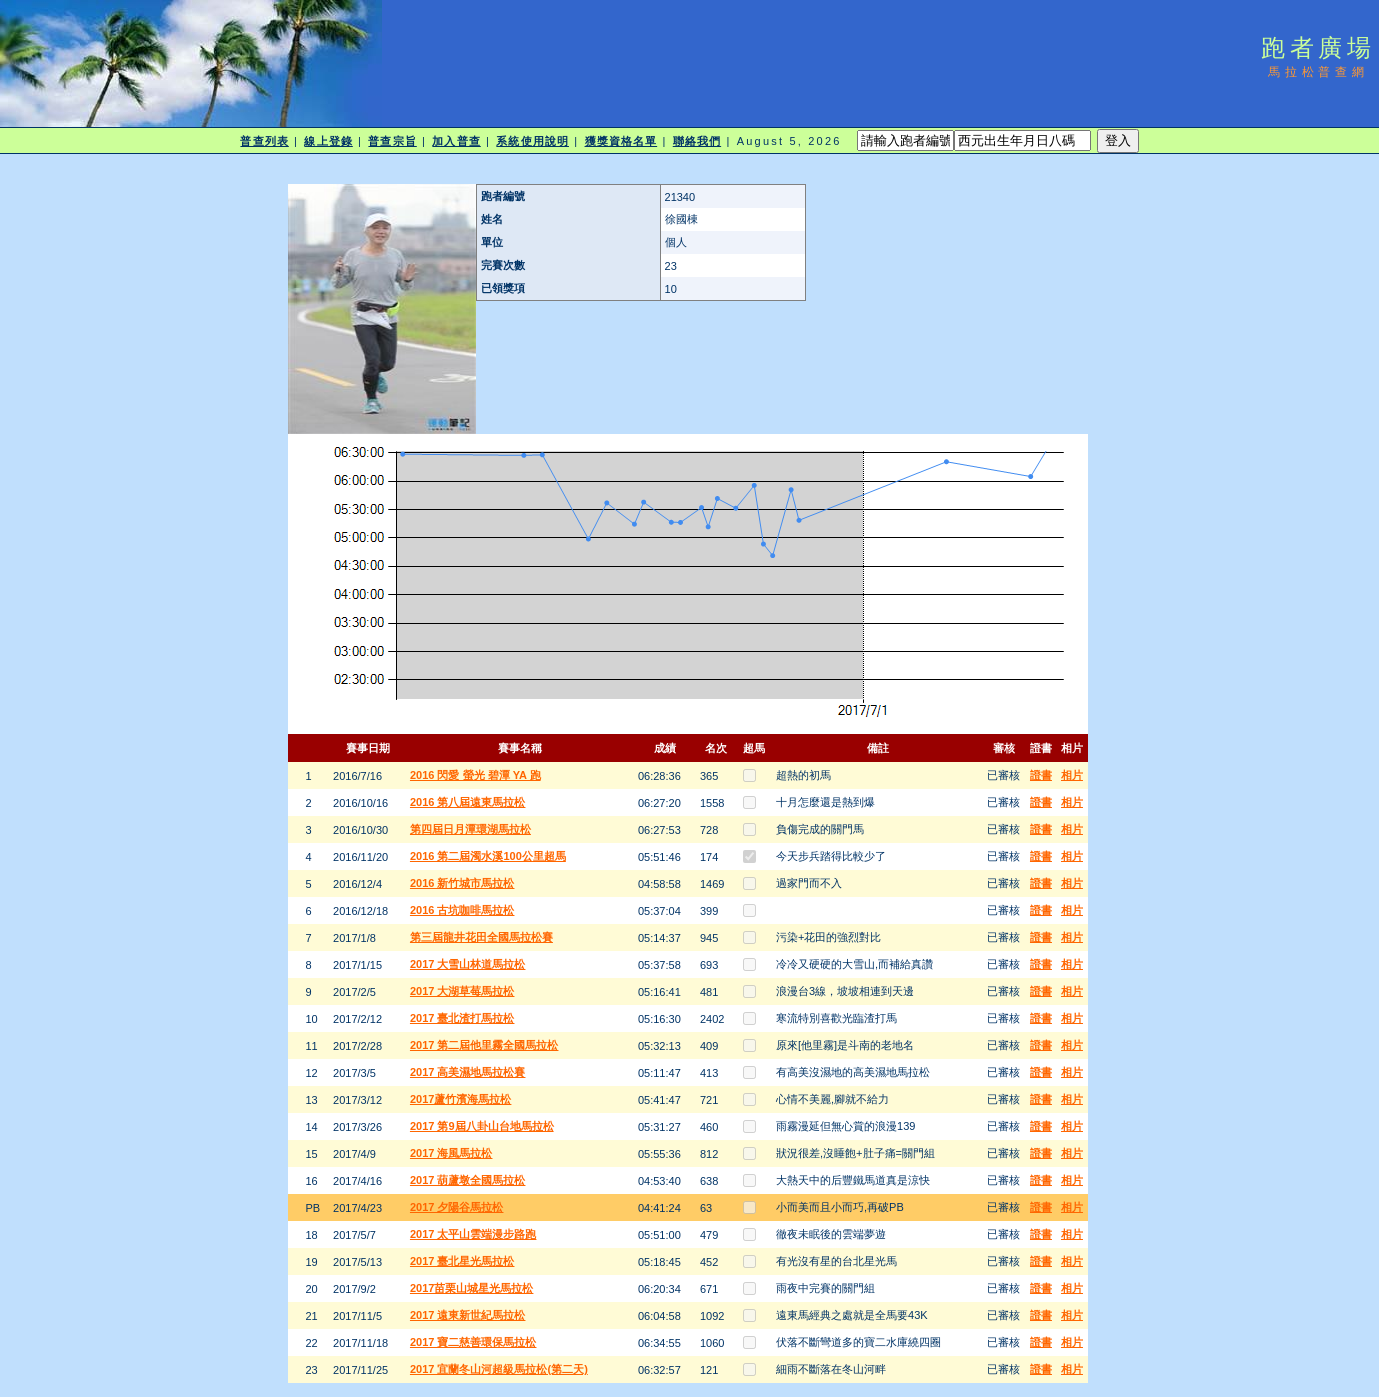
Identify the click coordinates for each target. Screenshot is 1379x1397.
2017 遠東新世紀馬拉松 (468, 1315)
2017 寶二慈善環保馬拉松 (473, 1342)
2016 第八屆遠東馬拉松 (468, 802)
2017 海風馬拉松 (451, 1153)
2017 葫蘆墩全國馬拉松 (468, 1180)
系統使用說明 (532, 141)
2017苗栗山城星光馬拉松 (471, 1288)
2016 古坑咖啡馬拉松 (462, 910)
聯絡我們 (697, 141)
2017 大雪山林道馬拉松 (468, 964)
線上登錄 (328, 141)
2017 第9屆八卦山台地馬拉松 (482, 1126)
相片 (1072, 775)
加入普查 (456, 141)
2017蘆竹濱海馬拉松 (460, 1099)
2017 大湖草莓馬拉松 (462, 991)
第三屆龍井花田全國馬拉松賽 (481, 937)
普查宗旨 (392, 141)
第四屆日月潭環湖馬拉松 (470, 829)
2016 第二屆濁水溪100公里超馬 (488, 856)
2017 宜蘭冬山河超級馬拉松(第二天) (499, 1369)
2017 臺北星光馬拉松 (462, 1261)
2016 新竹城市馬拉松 (462, 883)
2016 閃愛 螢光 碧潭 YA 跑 (475, 775)
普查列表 (264, 141)
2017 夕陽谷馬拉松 (457, 1207)
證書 (1041, 775)
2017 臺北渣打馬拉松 (462, 1018)
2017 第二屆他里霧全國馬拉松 (484, 1045)
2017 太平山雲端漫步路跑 (473, 1234)
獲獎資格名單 (621, 141)
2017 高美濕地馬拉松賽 (468, 1072)
